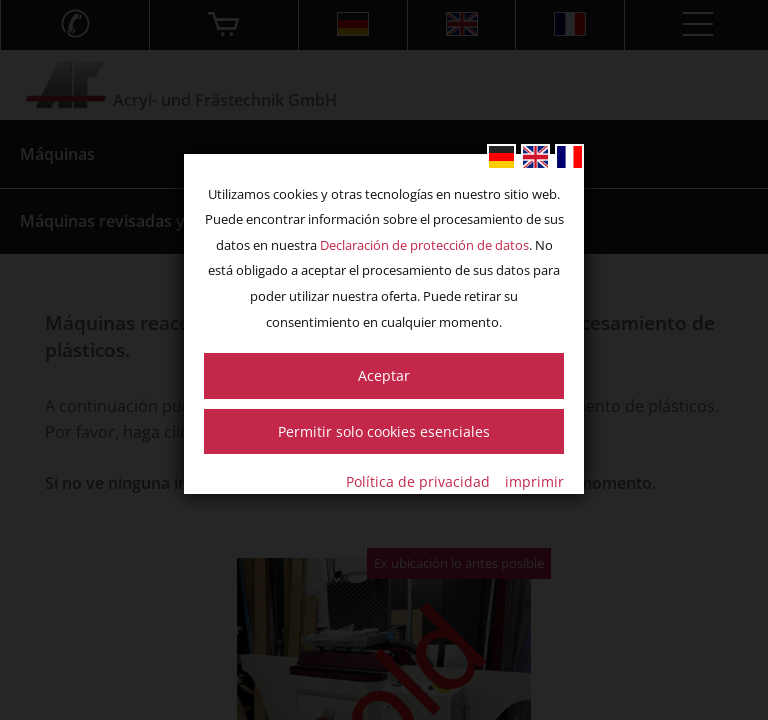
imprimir (534, 481)
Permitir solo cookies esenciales (384, 431)
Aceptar (384, 375)
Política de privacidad (418, 481)
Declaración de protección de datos (424, 245)
